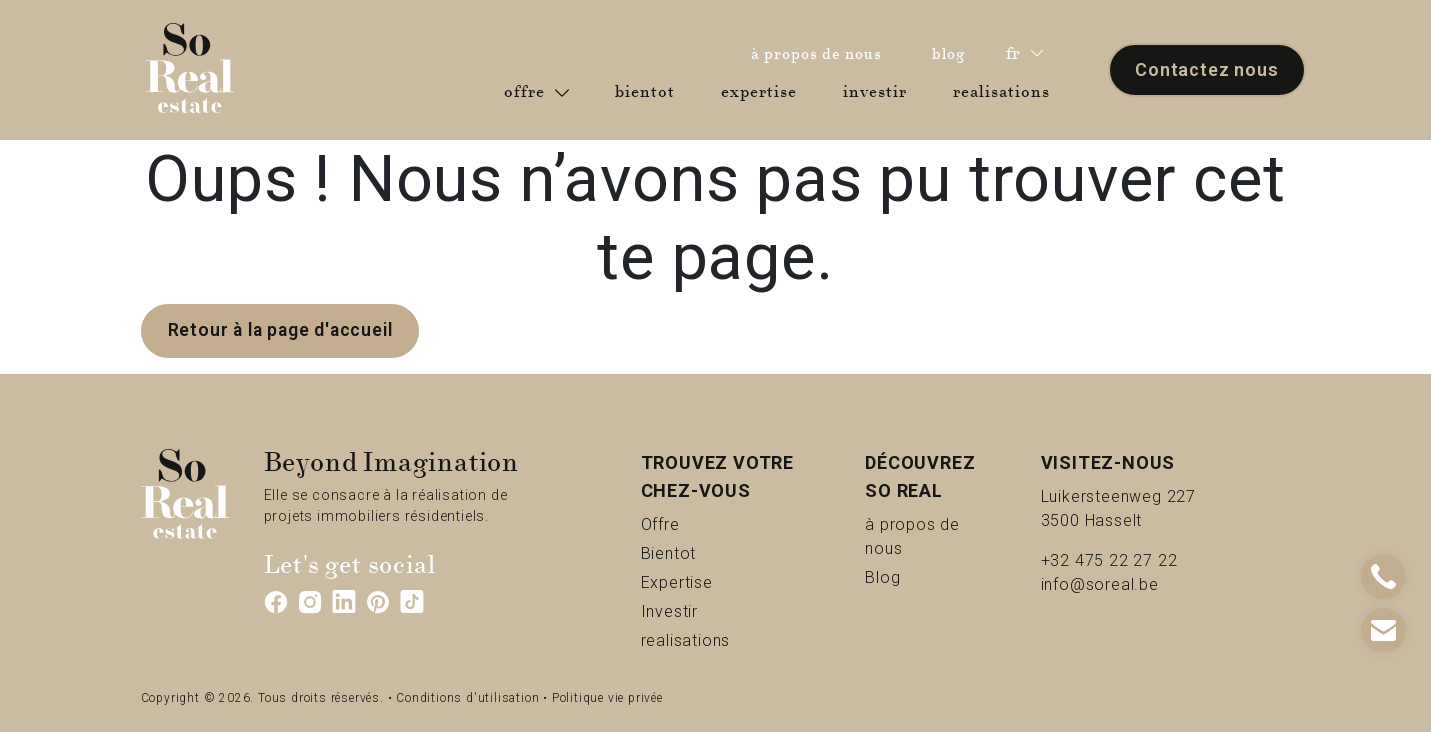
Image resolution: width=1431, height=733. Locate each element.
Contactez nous (1206, 69)
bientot (649, 91)
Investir (703, 610)
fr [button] (1025, 53)
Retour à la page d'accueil (284, 330)
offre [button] (536, 92)
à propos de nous (821, 52)
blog (954, 52)
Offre (685, 523)
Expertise (718, 581)
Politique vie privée (607, 699)
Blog (905, 576)
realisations (1005, 91)
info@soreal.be (1100, 584)
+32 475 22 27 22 (1109, 560)
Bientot (702, 552)
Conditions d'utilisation (467, 699)
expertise (763, 91)
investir (879, 91)
